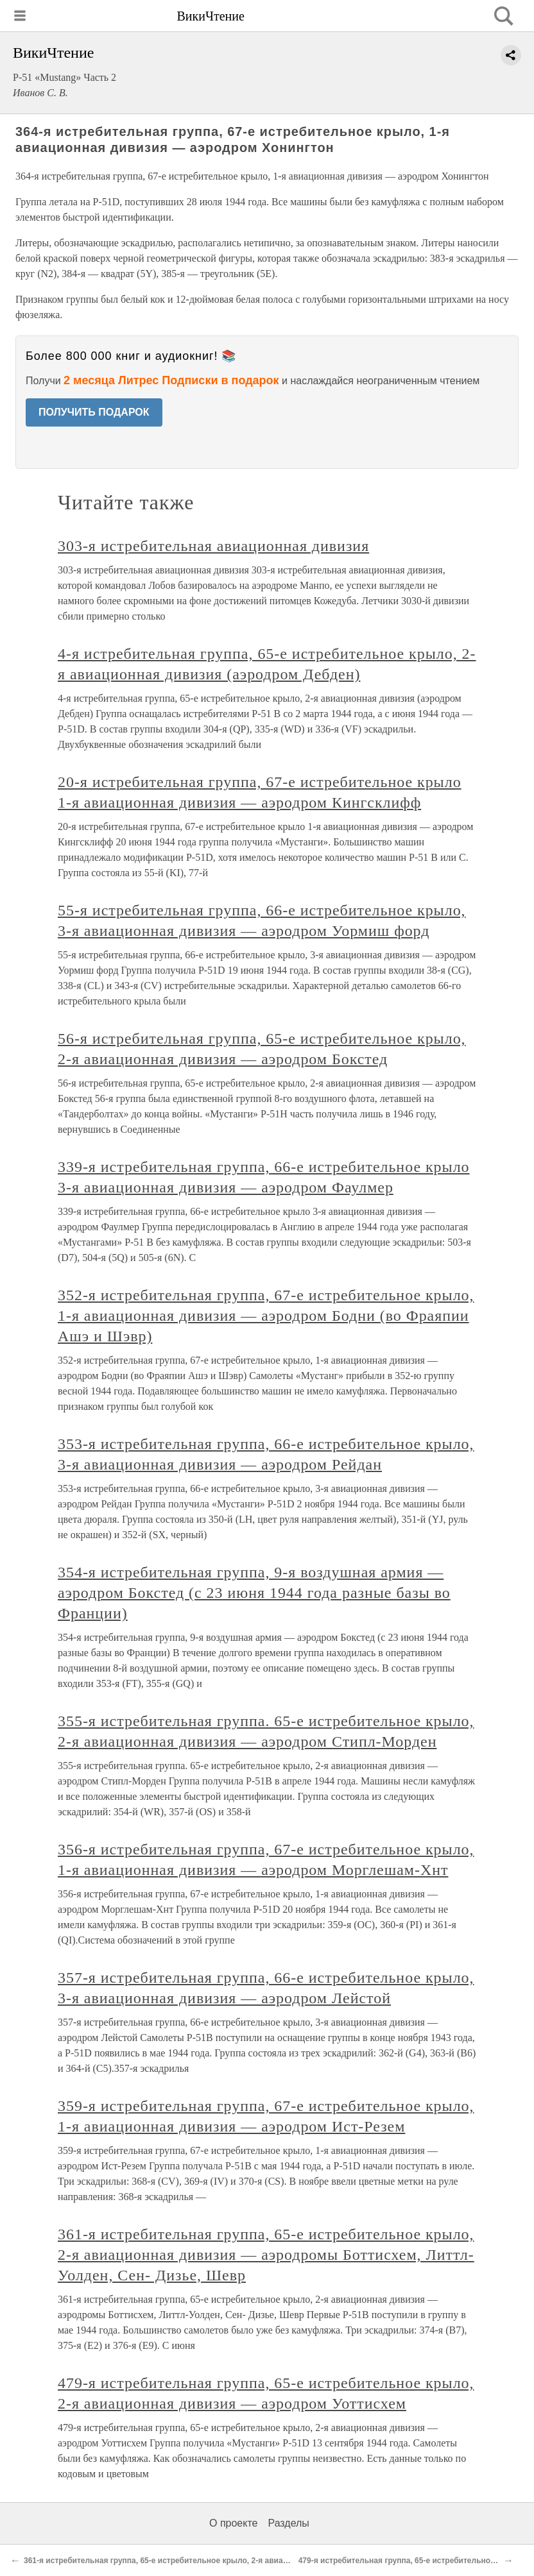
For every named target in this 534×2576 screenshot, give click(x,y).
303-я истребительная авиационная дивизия (213, 546)
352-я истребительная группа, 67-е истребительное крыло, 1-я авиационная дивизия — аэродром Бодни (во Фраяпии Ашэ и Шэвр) (266, 1315)
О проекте (233, 2523)
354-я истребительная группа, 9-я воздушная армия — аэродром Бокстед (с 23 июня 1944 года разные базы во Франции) (254, 1593)
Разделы (288, 2523)
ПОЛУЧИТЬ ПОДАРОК (94, 412)
